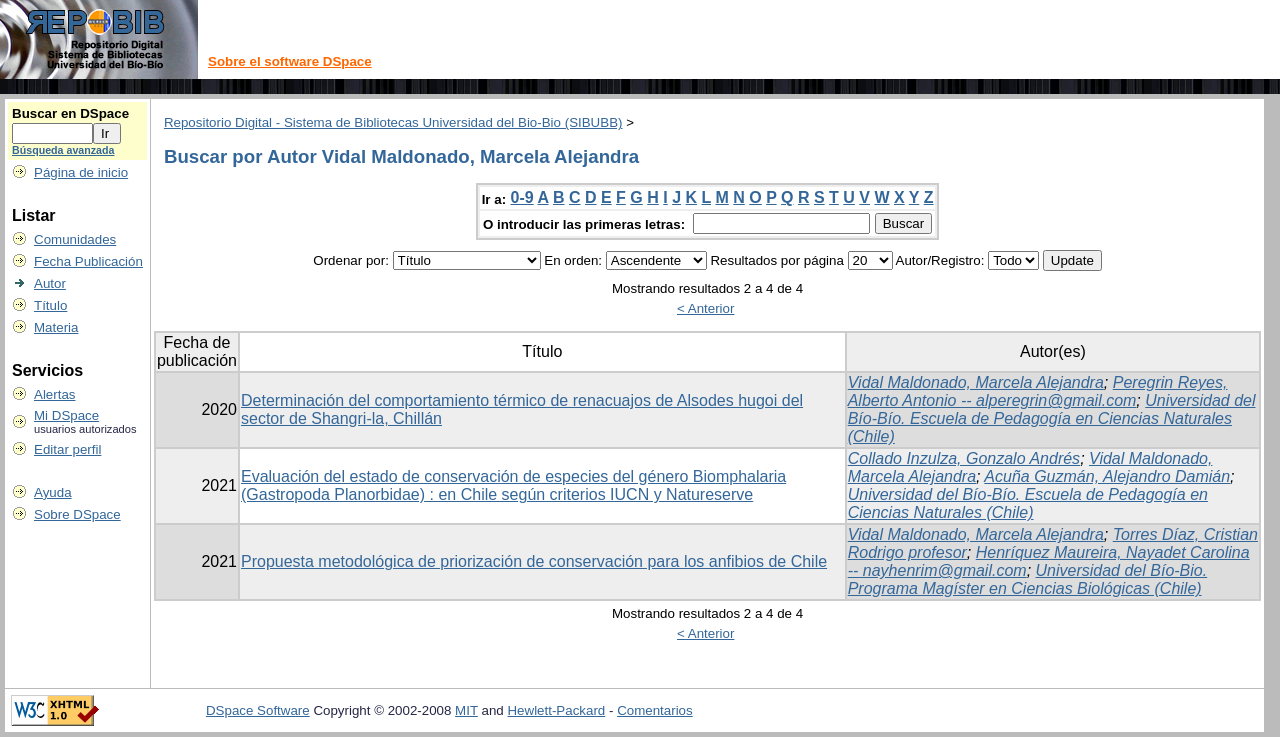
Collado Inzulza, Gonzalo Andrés (964, 458)
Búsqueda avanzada (63, 150)
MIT (466, 710)
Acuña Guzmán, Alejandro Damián (1107, 476)
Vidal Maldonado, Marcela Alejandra (976, 382)
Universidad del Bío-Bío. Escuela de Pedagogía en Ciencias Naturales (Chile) (1052, 418)
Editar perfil (67, 449)
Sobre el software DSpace (290, 61)
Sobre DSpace (77, 514)
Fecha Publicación (88, 261)
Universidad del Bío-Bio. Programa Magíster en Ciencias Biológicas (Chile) (1027, 579)
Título (50, 305)
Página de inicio (81, 172)
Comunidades (75, 239)
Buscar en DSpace (70, 113)
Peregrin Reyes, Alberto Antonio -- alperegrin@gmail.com (1038, 391)
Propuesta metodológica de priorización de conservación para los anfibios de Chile (534, 561)
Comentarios (655, 710)
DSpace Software (258, 710)
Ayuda (53, 492)
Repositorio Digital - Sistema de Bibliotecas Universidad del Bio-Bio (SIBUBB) (393, 122)
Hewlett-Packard (556, 710)
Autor (50, 283)
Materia (56, 327)
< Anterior (705, 308)
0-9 (522, 197)
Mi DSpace (66, 415)
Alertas (54, 394)
